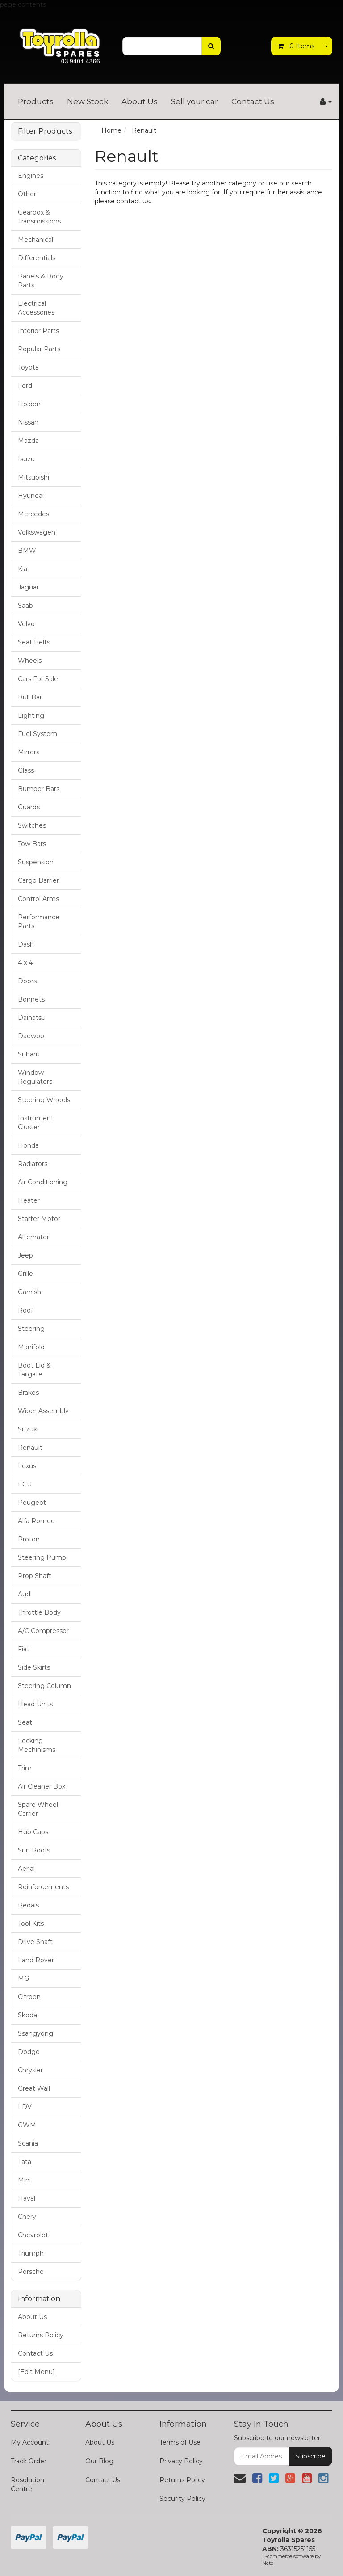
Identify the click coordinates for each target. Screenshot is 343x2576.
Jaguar (28, 587)
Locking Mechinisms (36, 1745)
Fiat (23, 1649)
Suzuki (28, 1429)
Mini (24, 2180)
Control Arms (38, 899)
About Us (139, 101)
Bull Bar (30, 697)
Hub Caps (33, 1832)
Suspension (36, 862)
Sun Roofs (34, 1850)
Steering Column (44, 1686)
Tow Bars (32, 844)
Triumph (31, 2253)
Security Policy (182, 2499)
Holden (29, 404)
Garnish (29, 1292)
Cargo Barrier (38, 880)
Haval (26, 2198)
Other (27, 194)
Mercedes (33, 514)
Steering (31, 1329)
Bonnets (31, 999)
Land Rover (36, 1960)
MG (23, 1978)
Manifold (31, 1347)
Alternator (33, 1237)
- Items (296, 46)
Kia (22, 569)
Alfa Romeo (36, 1521)
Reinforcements (43, 1887)
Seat (25, 1722)
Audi (25, 1594)
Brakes (28, 1393)
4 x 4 (25, 963)
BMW (27, 551)
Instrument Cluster (36, 1122)
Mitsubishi (33, 477)
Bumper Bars (38, 789)
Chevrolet (33, 2235)
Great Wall (34, 2088)
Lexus (27, 1466)
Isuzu (26, 459)
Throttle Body (39, 1612)
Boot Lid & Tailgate (34, 1369)
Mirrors (28, 752)
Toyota (28, 367)
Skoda (27, 2015)
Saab (25, 606)
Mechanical (35, 240)
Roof (25, 1310)
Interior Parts (38, 331)
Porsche (31, 2272)
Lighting (31, 715)
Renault (30, 1448)
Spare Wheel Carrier (38, 1809)
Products (36, 101)
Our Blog (99, 2461)
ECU (25, 1484)
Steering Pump (42, 1557)
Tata (24, 2162)
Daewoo (31, 1036)
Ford (25, 386)
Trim (25, 1768)
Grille (25, 1274)
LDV (25, 2107)
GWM (27, 2125)
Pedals (28, 1905)
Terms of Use (180, 2442)
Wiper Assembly (43, 1411)
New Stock (87, 101)
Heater (29, 1200)
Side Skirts (34, 1667)
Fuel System (37, 734)
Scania (28, 2143)
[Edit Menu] (36, 2372)
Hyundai (31, 496)
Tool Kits (31, 1923)
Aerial (26, 1869)
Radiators (32, 1164)
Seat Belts (34, 642)
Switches (32, 825)
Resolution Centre (27, 2484)
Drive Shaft (35, 1942)
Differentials (36, 258)
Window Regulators (35, 1077)
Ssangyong (35, 2033)
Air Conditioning (42, 1182)
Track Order (28, 2461)
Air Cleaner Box (41, 1786)
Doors (27, 981)
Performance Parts (38, 921)
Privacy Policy (181, 2461)
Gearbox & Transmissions (39, 216)
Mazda (28, 441)
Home (111, 130)
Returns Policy (40, 2335)
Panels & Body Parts (40, 280)
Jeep (25, 1255)
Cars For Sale (38, 679)
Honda (28, 1145)
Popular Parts (39, 349)
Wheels (30, 661)
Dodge (29, 2052)
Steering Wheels (44, 1100)
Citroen (29, 1997)
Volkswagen (36, 532)
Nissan (28, 422)
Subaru (29, 1054)
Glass (26, 770)
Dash (26, 944)
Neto (267, 2563)
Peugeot (32, 1502)
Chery (27, 2217)
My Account (30, 2442)
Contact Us (252, 101)
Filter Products (45, 131)
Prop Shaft (34, 1576)
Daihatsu (32, 1018)
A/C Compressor (43, 1631)
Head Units (35, 1704)
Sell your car (194, 101)
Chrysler (30, 2070)
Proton (29, 1539)
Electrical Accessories (36, 307)
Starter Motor (39, 1219)
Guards (29, 807)
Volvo (26, 624)
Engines (30, 176)
